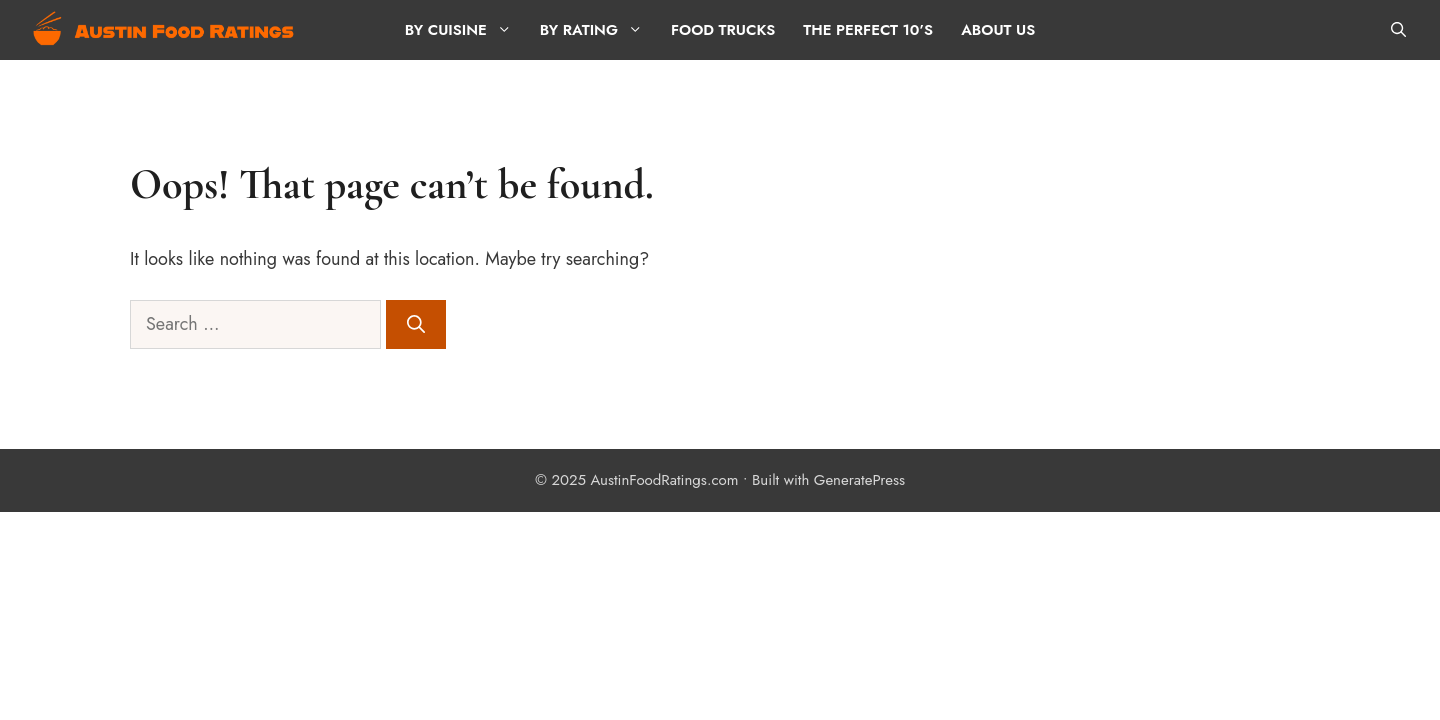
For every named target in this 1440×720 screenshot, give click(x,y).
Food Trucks (723, 30)
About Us (998, 30)
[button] (1398, 30)
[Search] (416, 324)
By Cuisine (465, 30)
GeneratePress (859, 480)
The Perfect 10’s (868, 30)
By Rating (598, 30)
